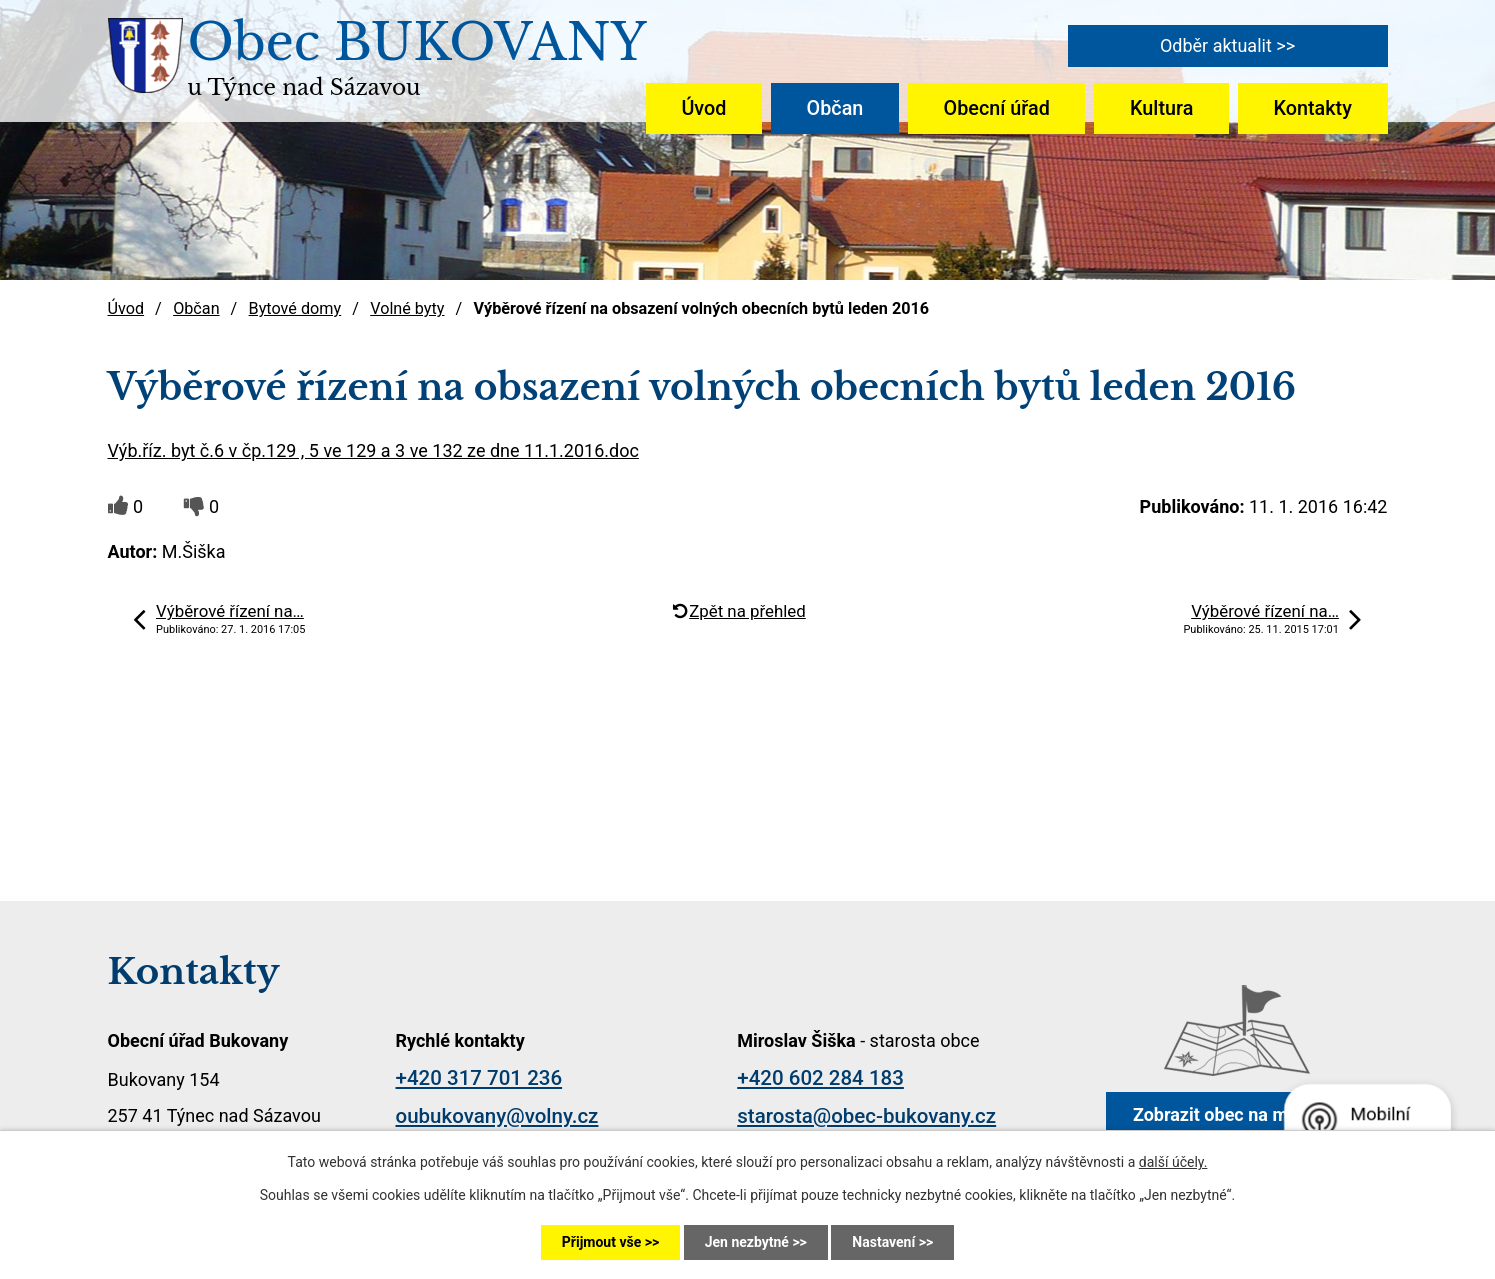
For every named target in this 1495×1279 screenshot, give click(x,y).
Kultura (1161, 108)
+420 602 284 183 (820, 1078)
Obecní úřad (997, 108)
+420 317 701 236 (479, 1078)
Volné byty (407, 308)
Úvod (703, 108)
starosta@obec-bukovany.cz (866, 1116)
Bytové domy (295, 308)
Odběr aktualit (1216, 45)
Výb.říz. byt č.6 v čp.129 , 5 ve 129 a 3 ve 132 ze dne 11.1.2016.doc (373, 450)
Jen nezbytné (747, 1242)
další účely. (1173, 1162)
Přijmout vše (601, 1242)
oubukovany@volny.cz (497, 1116)
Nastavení (883, 1242)
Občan (835, 108)
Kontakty (1313, 108)
